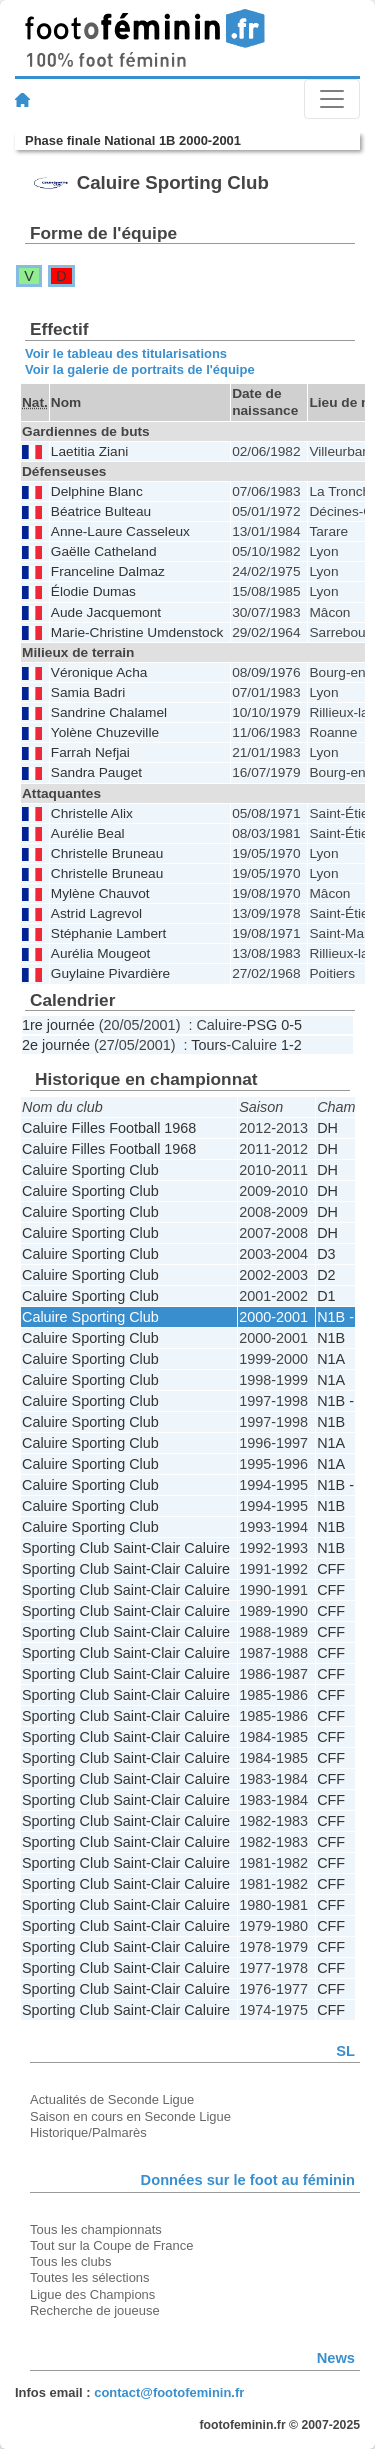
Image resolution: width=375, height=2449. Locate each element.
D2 (326, 1275)
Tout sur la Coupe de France (111, 2245)
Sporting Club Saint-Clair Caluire (126, 1548)
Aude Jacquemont (106, 612)
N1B (331, 1338)
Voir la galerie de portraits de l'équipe (140, 369)
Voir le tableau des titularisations (126, 353)
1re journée (58, 1025)
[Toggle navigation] (332, 99)
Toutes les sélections (90, 2277)
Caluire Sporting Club (90, 1170)
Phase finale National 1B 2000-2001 (133, 140)
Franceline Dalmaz (108, 571)
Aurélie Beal (88, 833)
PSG (262, 1025)
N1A (331, 1359)
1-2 (291, 1045)
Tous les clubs (70, 2261)
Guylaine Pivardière (110, 973)
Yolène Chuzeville (105, 732)
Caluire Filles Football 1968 (109, 1128)
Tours (208, 1045)
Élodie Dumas (93, 591)
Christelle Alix (92, 813)
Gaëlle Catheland (104, 551)
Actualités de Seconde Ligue (112, 2099)
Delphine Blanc (97, 491)
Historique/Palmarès (88, 2132)
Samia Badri (88, 692)
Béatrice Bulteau (101, 511)
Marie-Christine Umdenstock (137, 632)
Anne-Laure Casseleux (120, 531)
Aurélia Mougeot (101, 953)
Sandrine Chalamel (109, 712)
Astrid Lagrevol (96, 913)
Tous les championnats (96, 2229)
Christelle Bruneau (107, 853)
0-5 (291, 1025)
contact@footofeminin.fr (169, 2392)
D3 (326, 1254)
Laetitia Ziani (90, 451)
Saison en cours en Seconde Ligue (130, 2116)
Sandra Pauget (96, 772)
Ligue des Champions (92, 2294)
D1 (326, 1296)
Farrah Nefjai (90, 752)
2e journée (56, 1045)
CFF (331, 1569)
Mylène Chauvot (100, 893)
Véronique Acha (99, 672)
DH (327, 1128)
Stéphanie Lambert (109, 933)
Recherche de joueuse (95, 2310)
